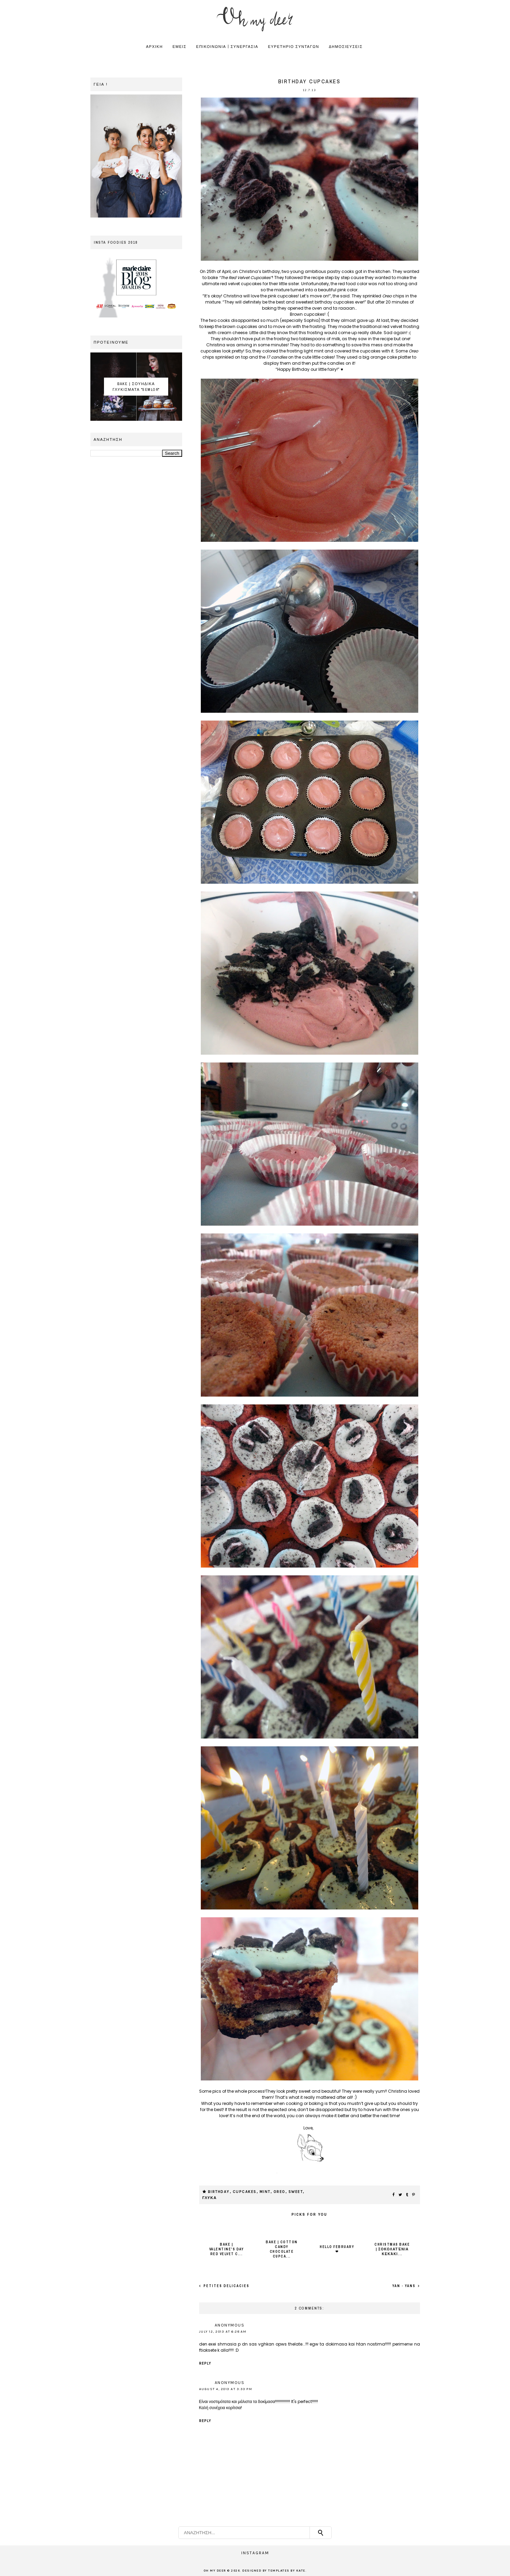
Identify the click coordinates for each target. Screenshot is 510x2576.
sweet (295, 2192)
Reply (205, 2363)
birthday (219, 2192)
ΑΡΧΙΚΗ (154, 47)
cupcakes (245, 2192)
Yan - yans (404, 2286)
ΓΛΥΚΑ (210, 2198)
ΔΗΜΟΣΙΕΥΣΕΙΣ (346, 47)
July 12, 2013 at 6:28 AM (223, 2332)
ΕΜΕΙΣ (180, 47)
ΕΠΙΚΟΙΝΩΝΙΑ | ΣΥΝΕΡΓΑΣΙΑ (227, 47)
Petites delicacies (225, 2286)
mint (265, 2192)
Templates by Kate (286, 2571)
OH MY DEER (215, 2571)
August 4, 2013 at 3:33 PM (225, 2389)
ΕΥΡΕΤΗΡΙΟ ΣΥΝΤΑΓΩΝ (293, 47)
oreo (279, 2192)
